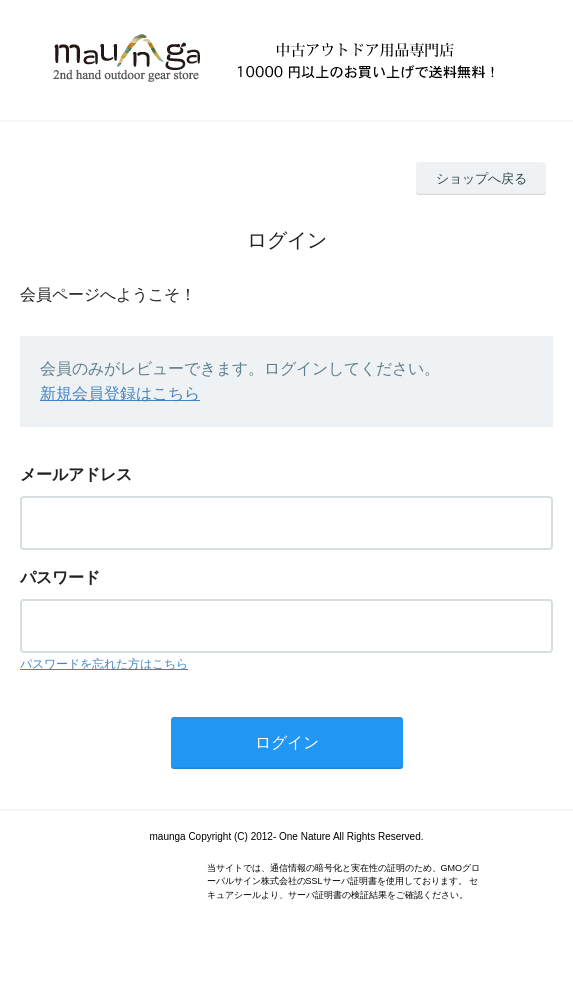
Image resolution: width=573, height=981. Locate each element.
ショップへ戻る (481, 178)
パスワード (60, 577)
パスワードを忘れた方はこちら (104, 664)
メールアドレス (76, 474)
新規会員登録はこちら (120, 393)
